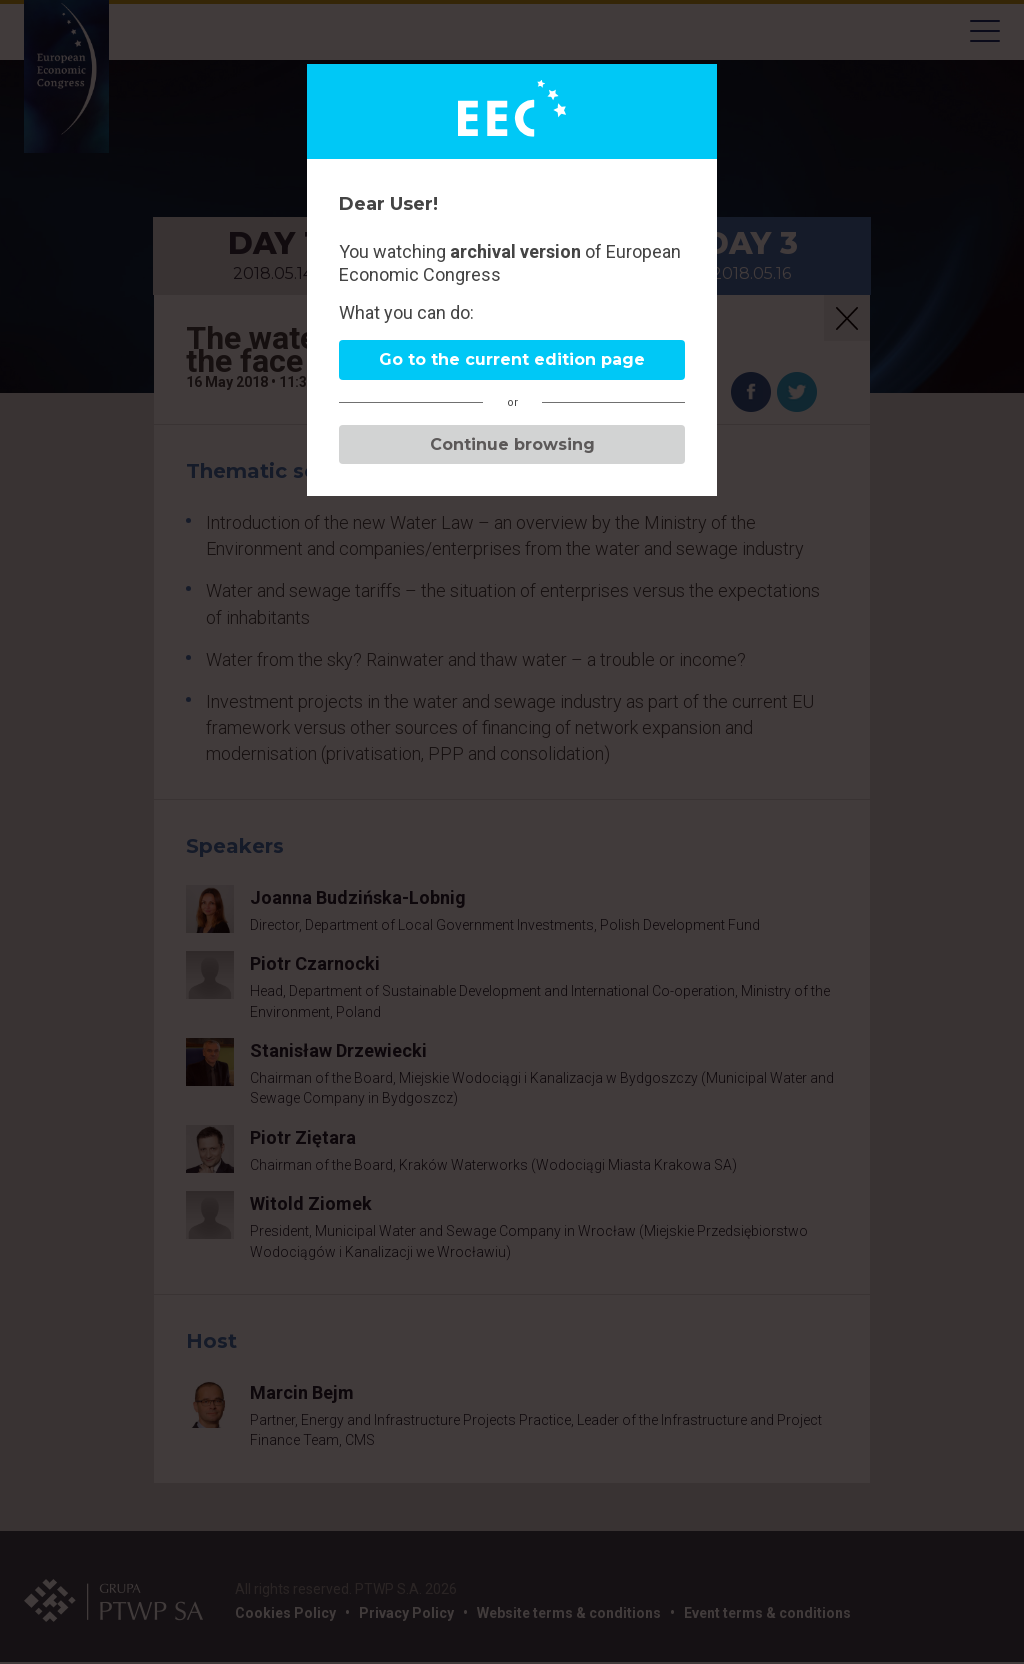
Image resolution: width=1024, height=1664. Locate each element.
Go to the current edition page (512, 359)
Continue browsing (512, 444)
